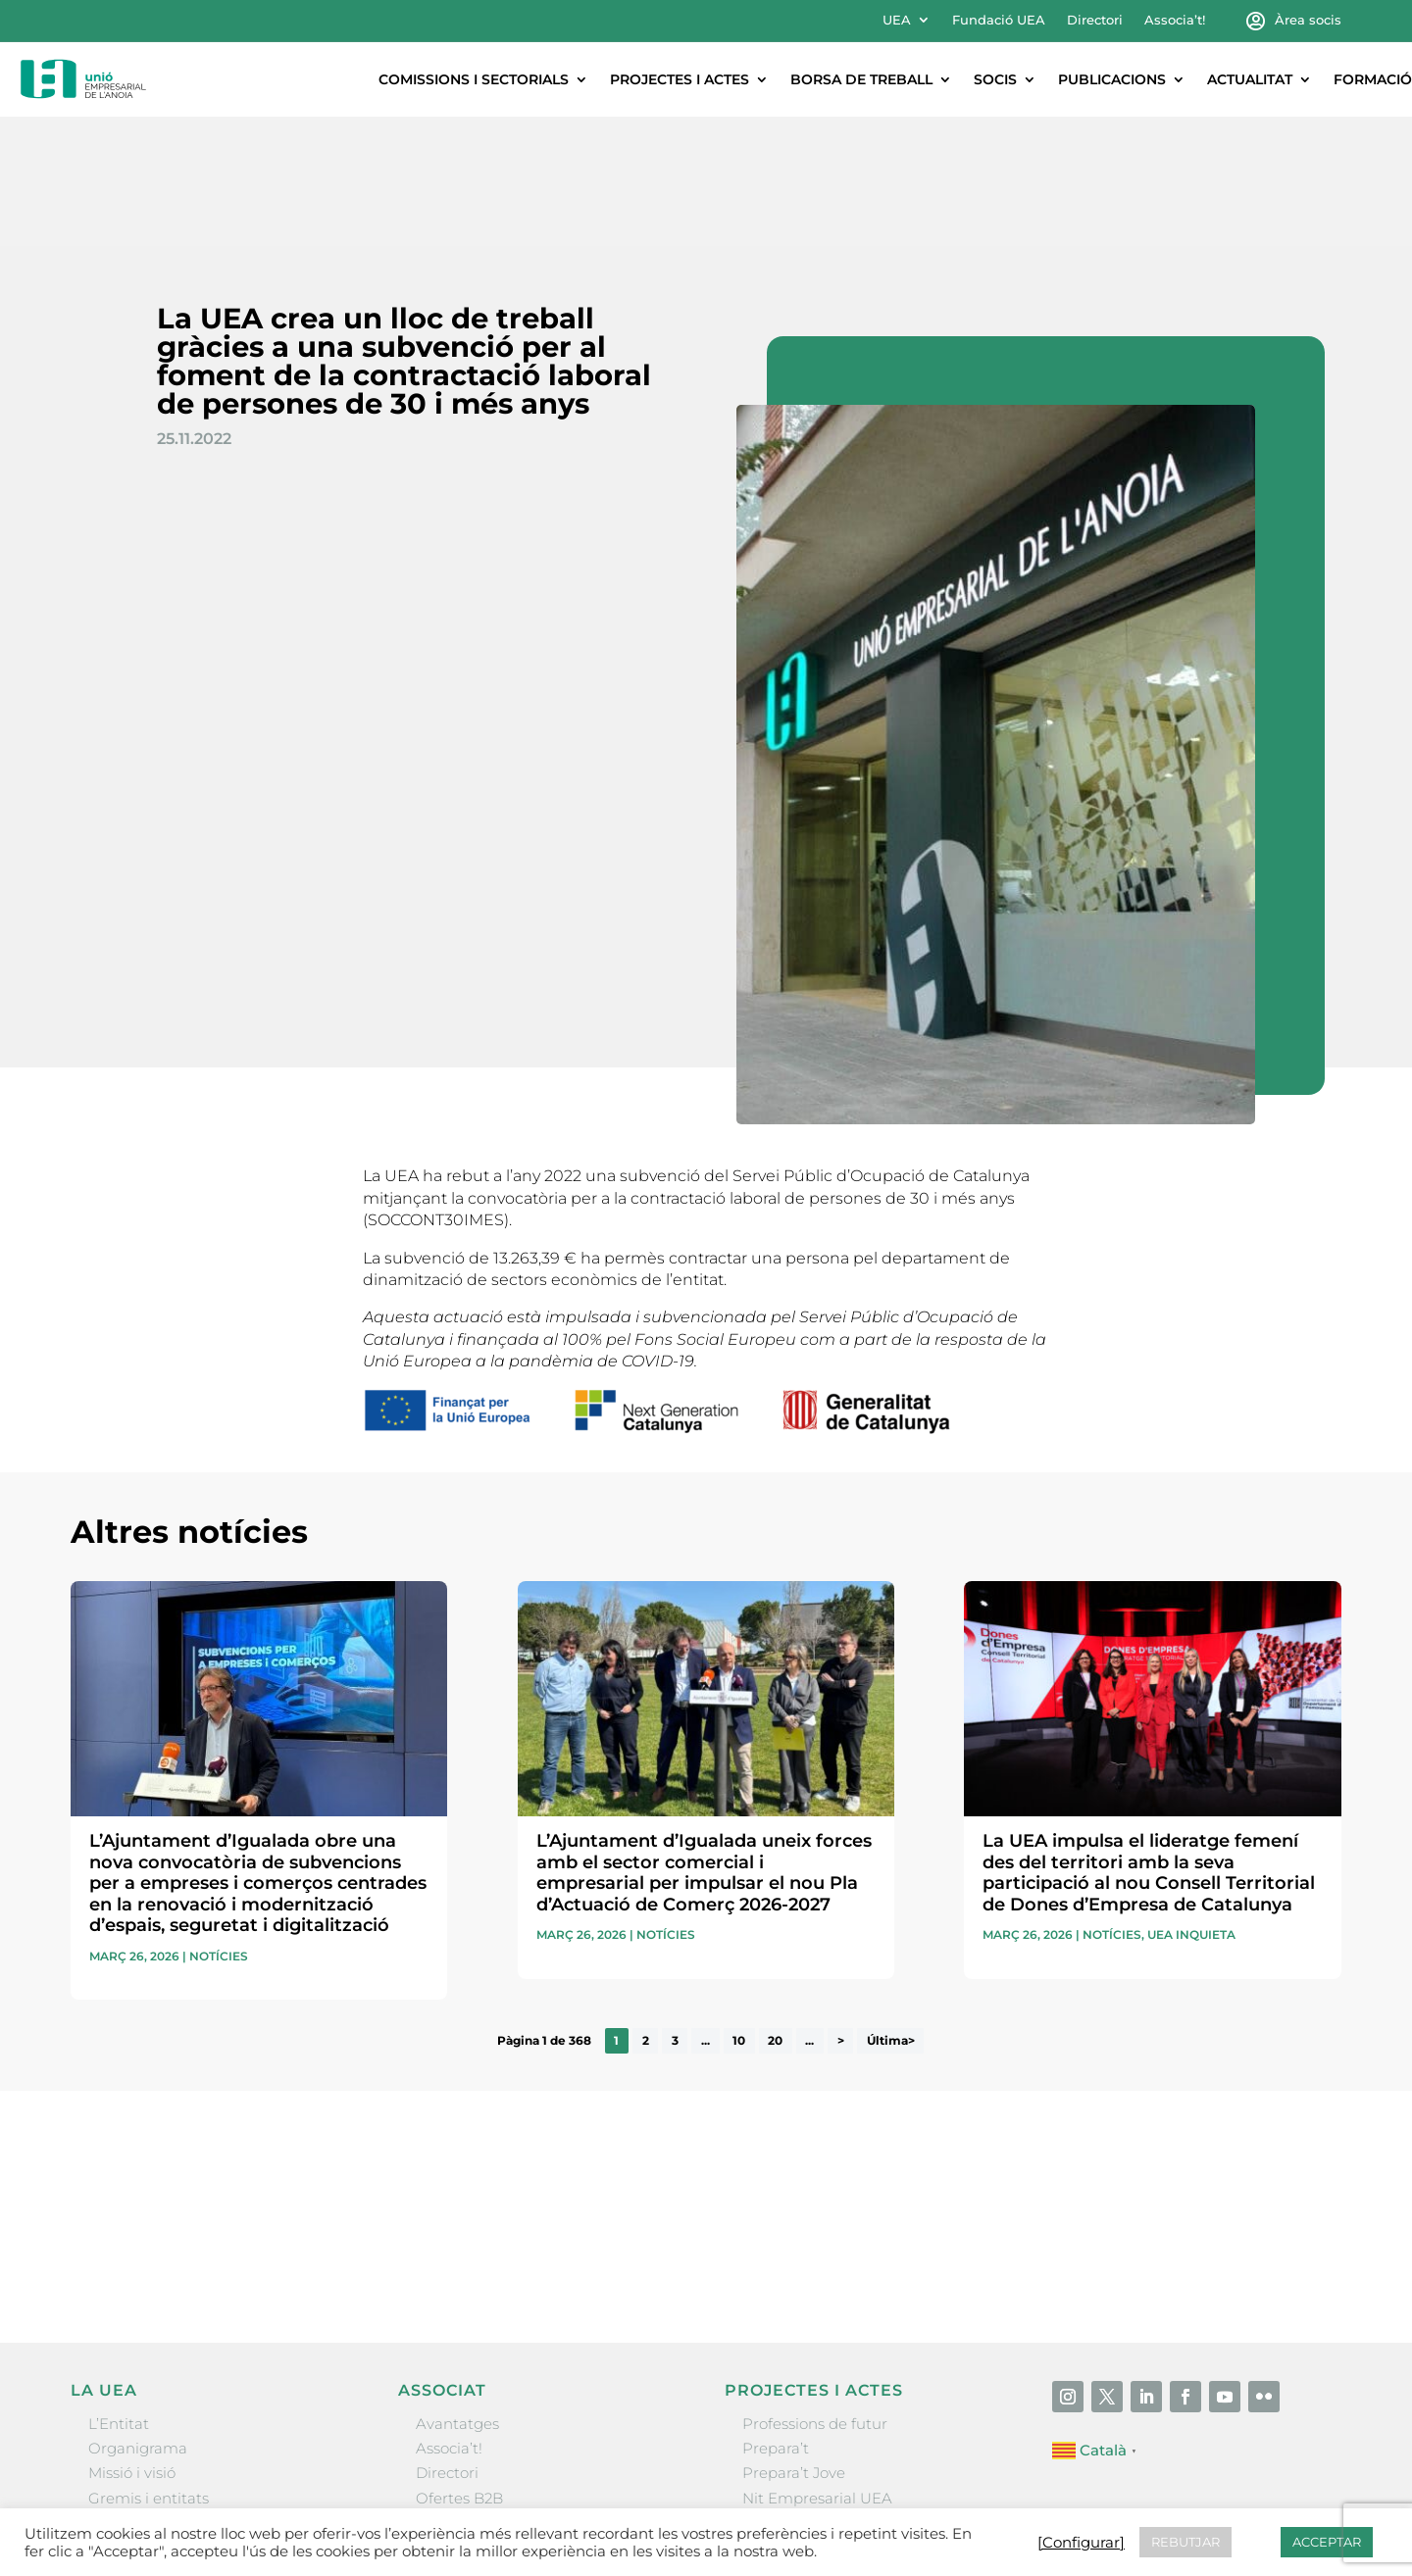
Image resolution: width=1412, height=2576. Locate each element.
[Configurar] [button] (1081, 2542)
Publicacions (1112, 79)
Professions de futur (814, 2294)
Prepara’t (775, 2318)
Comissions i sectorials (473, 79)
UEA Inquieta (1191, 1806)
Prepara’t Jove (793, 2343)
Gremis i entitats (148, 2368)
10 (738, 1911)
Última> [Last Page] (891, 1911)
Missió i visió (132, 2343)
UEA (896, 20)
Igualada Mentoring (814, 2417)
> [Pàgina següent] (840, 1911)
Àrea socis (1308, 20)
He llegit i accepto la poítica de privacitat (986, 2098)
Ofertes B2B (459, 2368)
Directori (1095, 20)
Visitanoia (777, 2442)
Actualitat (1249, 79)
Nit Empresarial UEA (817, 2368)
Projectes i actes (679, 79)
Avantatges (457, 2294)
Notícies (218, 1826)
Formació (1373, 79)
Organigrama (137, 2318)
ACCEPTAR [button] (1326, 2542)
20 (775, 1911)
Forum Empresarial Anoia (836, 2393)
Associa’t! (1174, 20)
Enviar (1296, 2133)
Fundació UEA (998, 20)
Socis (995, 79)
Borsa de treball (861, 79)
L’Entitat (118, 2294)
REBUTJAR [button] (1185, 2542)
